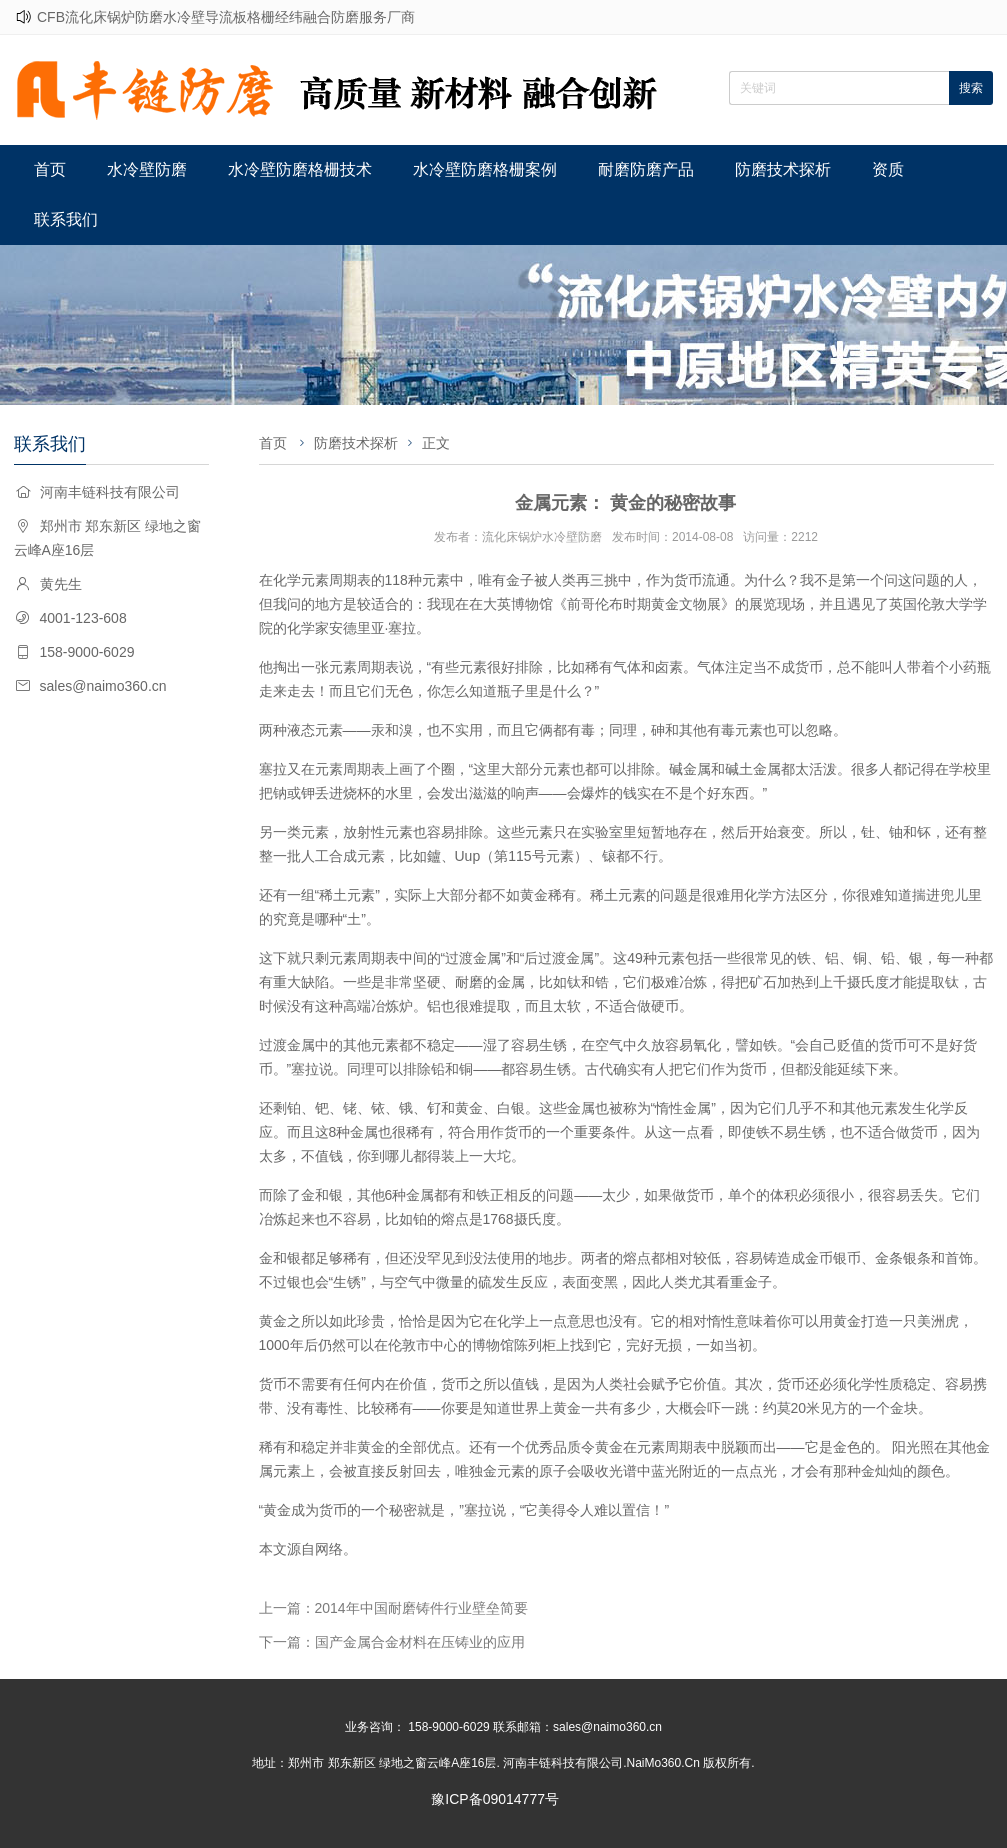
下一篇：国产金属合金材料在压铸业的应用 (392, 1642)
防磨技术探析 (783, 169)
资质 (888, 169)
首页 (50, 169)
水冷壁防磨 (147, 169)
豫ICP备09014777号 (495, 1799)
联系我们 (66, 219)
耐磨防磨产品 (646, 169)
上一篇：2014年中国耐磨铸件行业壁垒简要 (393, 1608)
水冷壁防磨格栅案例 (485, 169)
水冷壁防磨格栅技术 (300, 169)
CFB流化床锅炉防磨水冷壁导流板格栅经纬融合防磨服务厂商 (226, 17)
